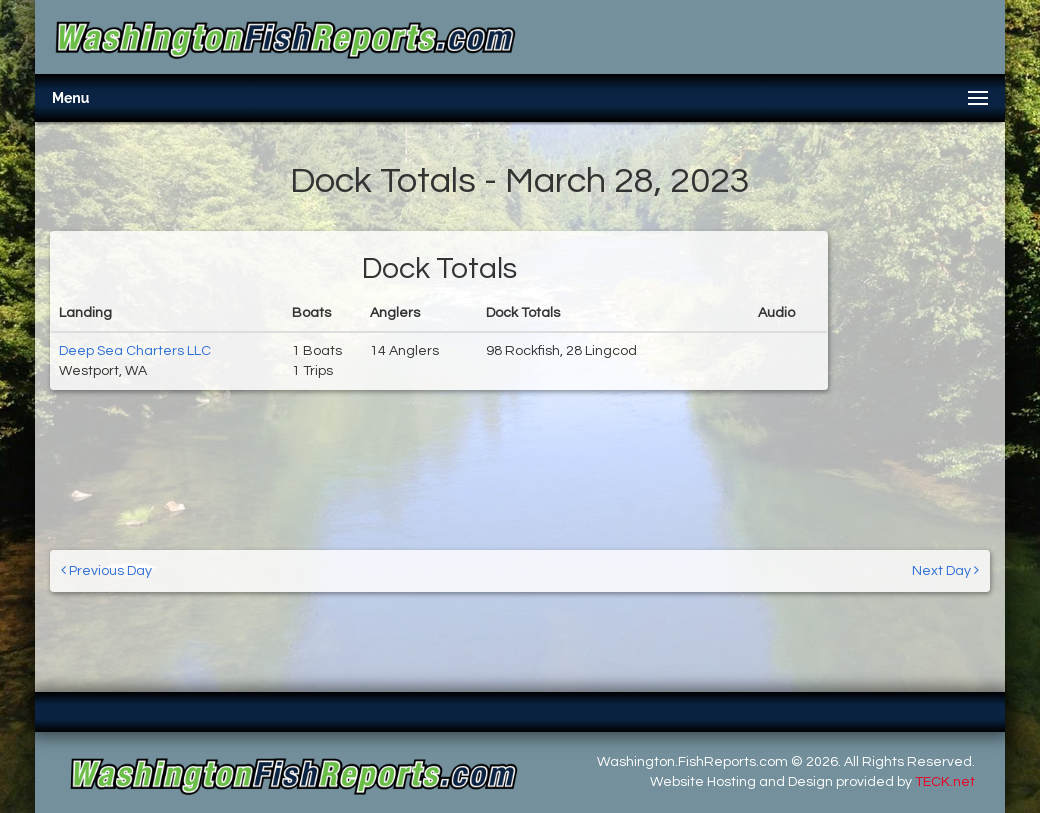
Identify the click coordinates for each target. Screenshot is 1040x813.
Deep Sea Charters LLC (135, 351)
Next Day (945, 570)
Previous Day (106, 570)
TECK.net (945, 782)
